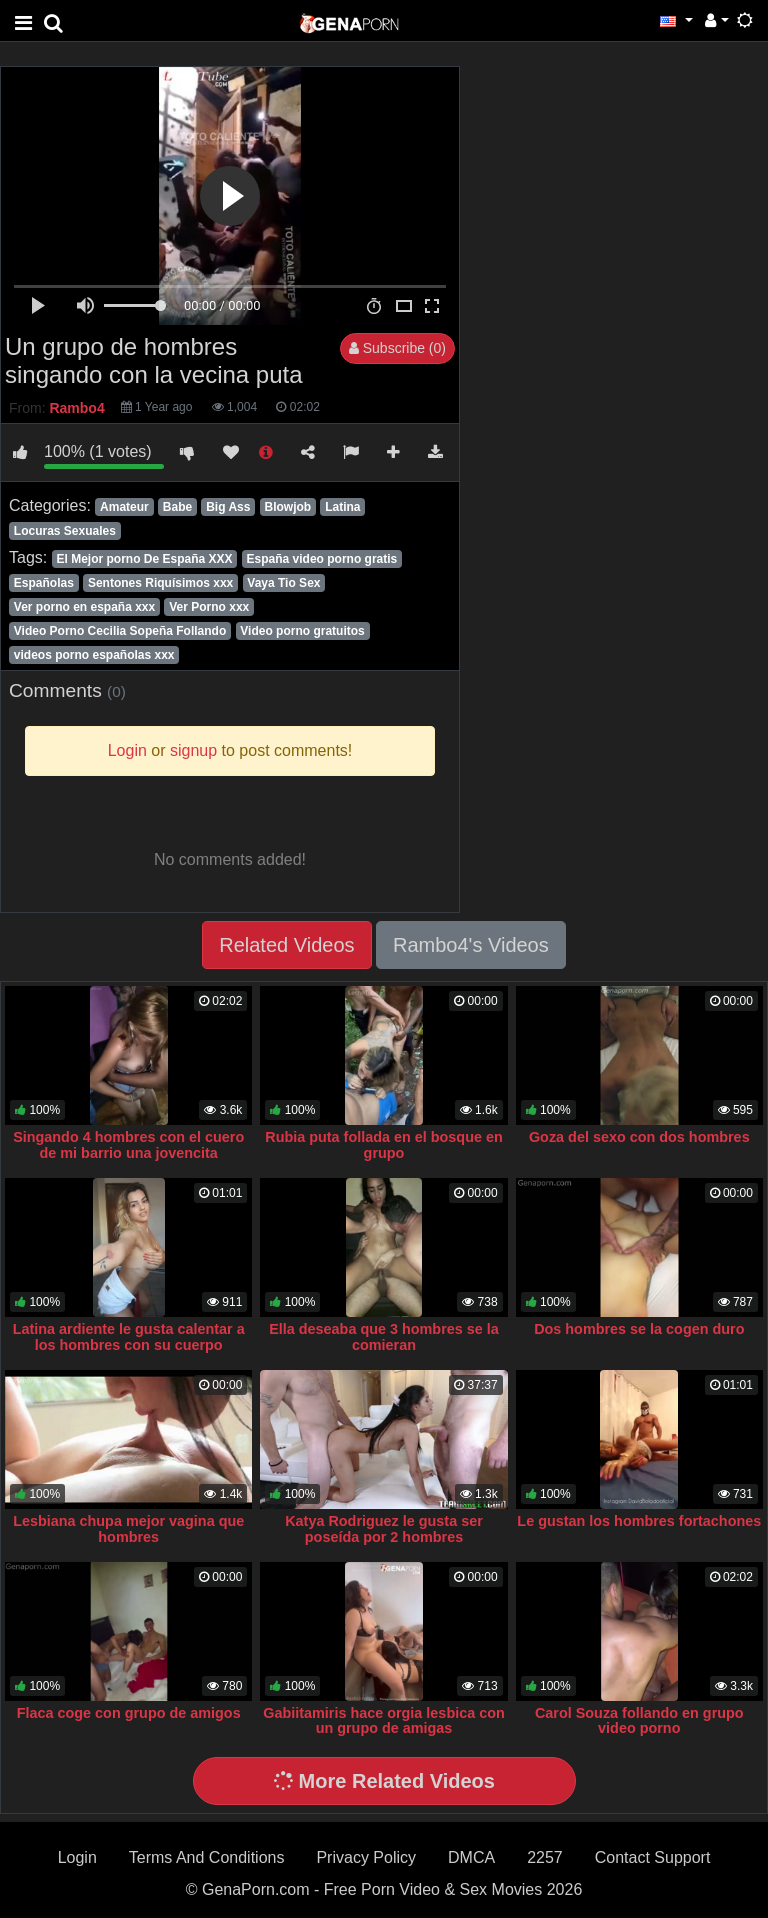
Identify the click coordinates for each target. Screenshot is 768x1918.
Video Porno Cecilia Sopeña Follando (120, 631)
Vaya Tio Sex (283, 583)
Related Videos (286, 945)
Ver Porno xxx (209, 607)
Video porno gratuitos (302, 631)
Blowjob (287, 507)
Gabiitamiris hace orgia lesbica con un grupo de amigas (384, 1721)
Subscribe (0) (397, 348)
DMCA (471, 1857)
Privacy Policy (366, 1857)
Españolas (44, 583)
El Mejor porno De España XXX (144, 559)
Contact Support (653, 1857)
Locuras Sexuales (65, 531)
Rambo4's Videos (471, 945)
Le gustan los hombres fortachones (639, 1521)
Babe (177, 507)
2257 (545, 1857)
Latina (342, 507)
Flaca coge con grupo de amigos (129, 1713)
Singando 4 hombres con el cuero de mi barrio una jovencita (128, 1145)
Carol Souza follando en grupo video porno (639, 1721)
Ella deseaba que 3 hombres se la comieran (384, 1337)
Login (77, 1857)
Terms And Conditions (207, 1857)
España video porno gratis (322, 559)
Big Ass (228, 507)
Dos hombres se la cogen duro (639, 1329)
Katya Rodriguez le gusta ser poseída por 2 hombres (384, 1529)
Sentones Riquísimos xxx (160, 583)
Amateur (124, 507)
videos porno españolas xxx (94, 655)
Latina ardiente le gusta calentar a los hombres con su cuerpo (129, 1337)
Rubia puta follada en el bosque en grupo (383, 1145)
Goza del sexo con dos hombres (639, 1137)
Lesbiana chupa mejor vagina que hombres (128, 1529)
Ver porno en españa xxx (84, 607)
